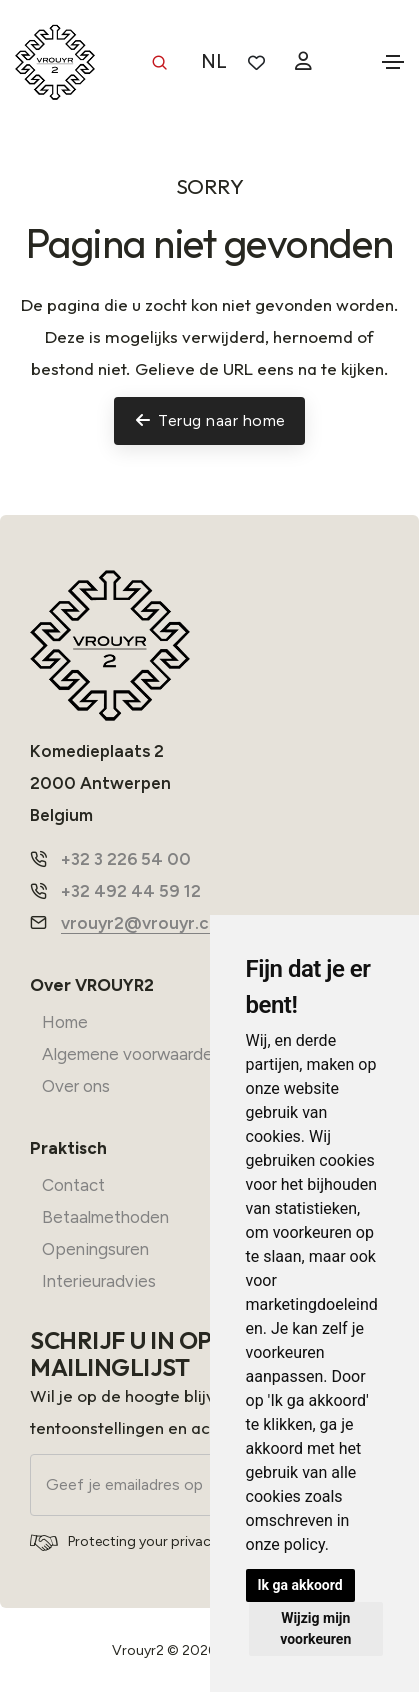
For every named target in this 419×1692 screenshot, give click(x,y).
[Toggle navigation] (393, 62)
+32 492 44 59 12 (131, 891)
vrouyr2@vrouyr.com (147, 923)
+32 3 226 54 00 (126, 859)
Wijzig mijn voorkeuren (315, 1628)
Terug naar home (210, 420)
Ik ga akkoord (300, 1585)
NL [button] (214, 61)
